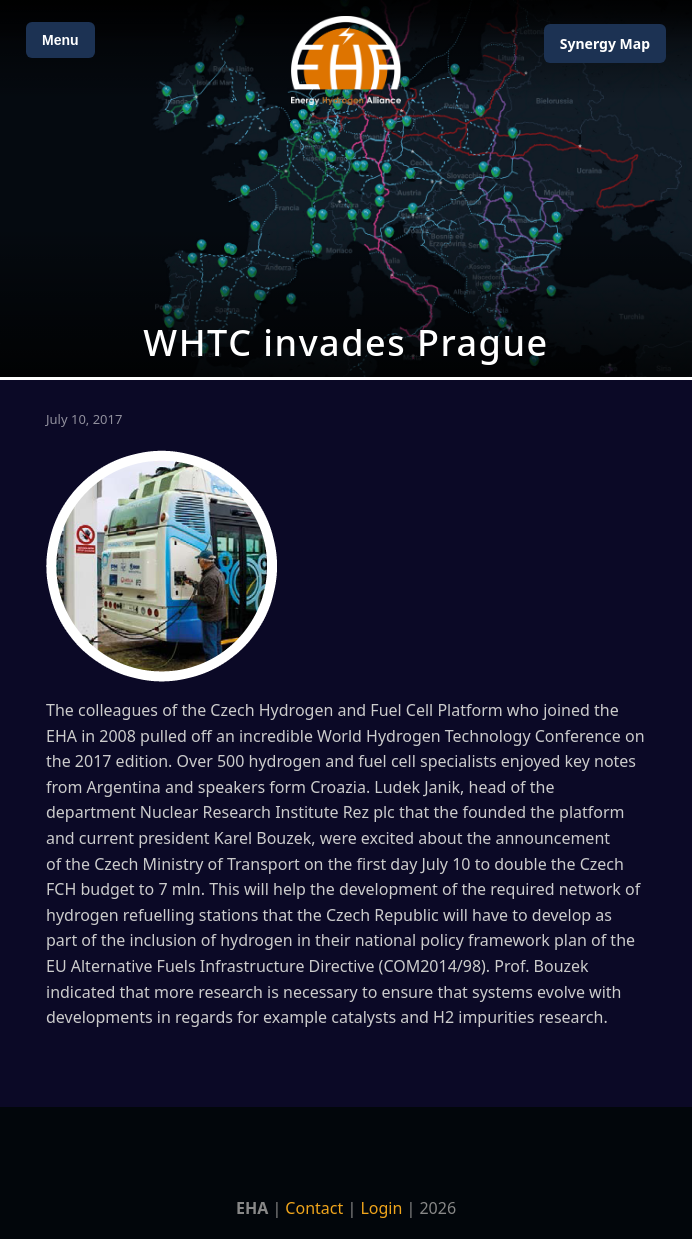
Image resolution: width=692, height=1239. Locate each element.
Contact (314, 1208)
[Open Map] (346, 188)
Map (605, 43)
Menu (60, 40)
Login (381, 1208)
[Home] (346, 60)
